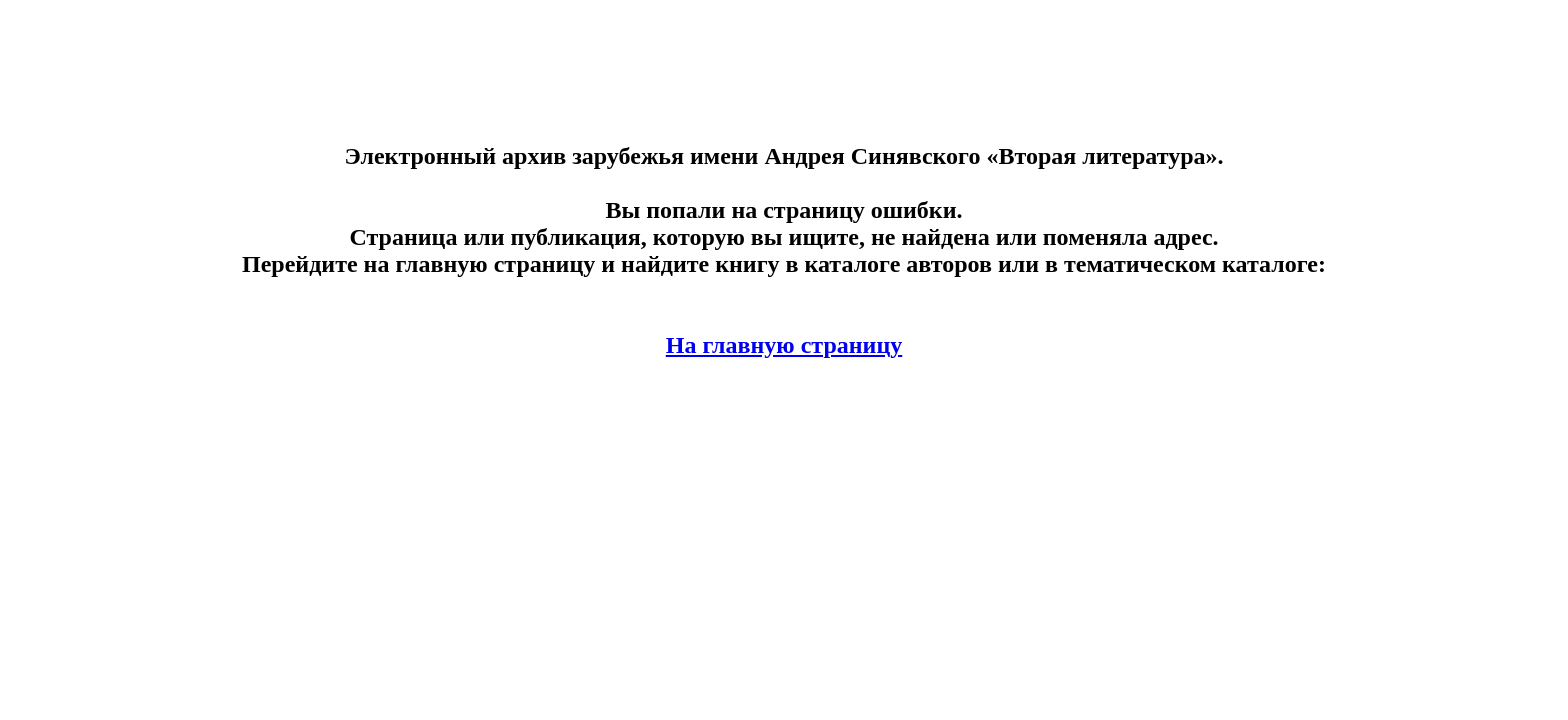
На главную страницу (784, 345)
